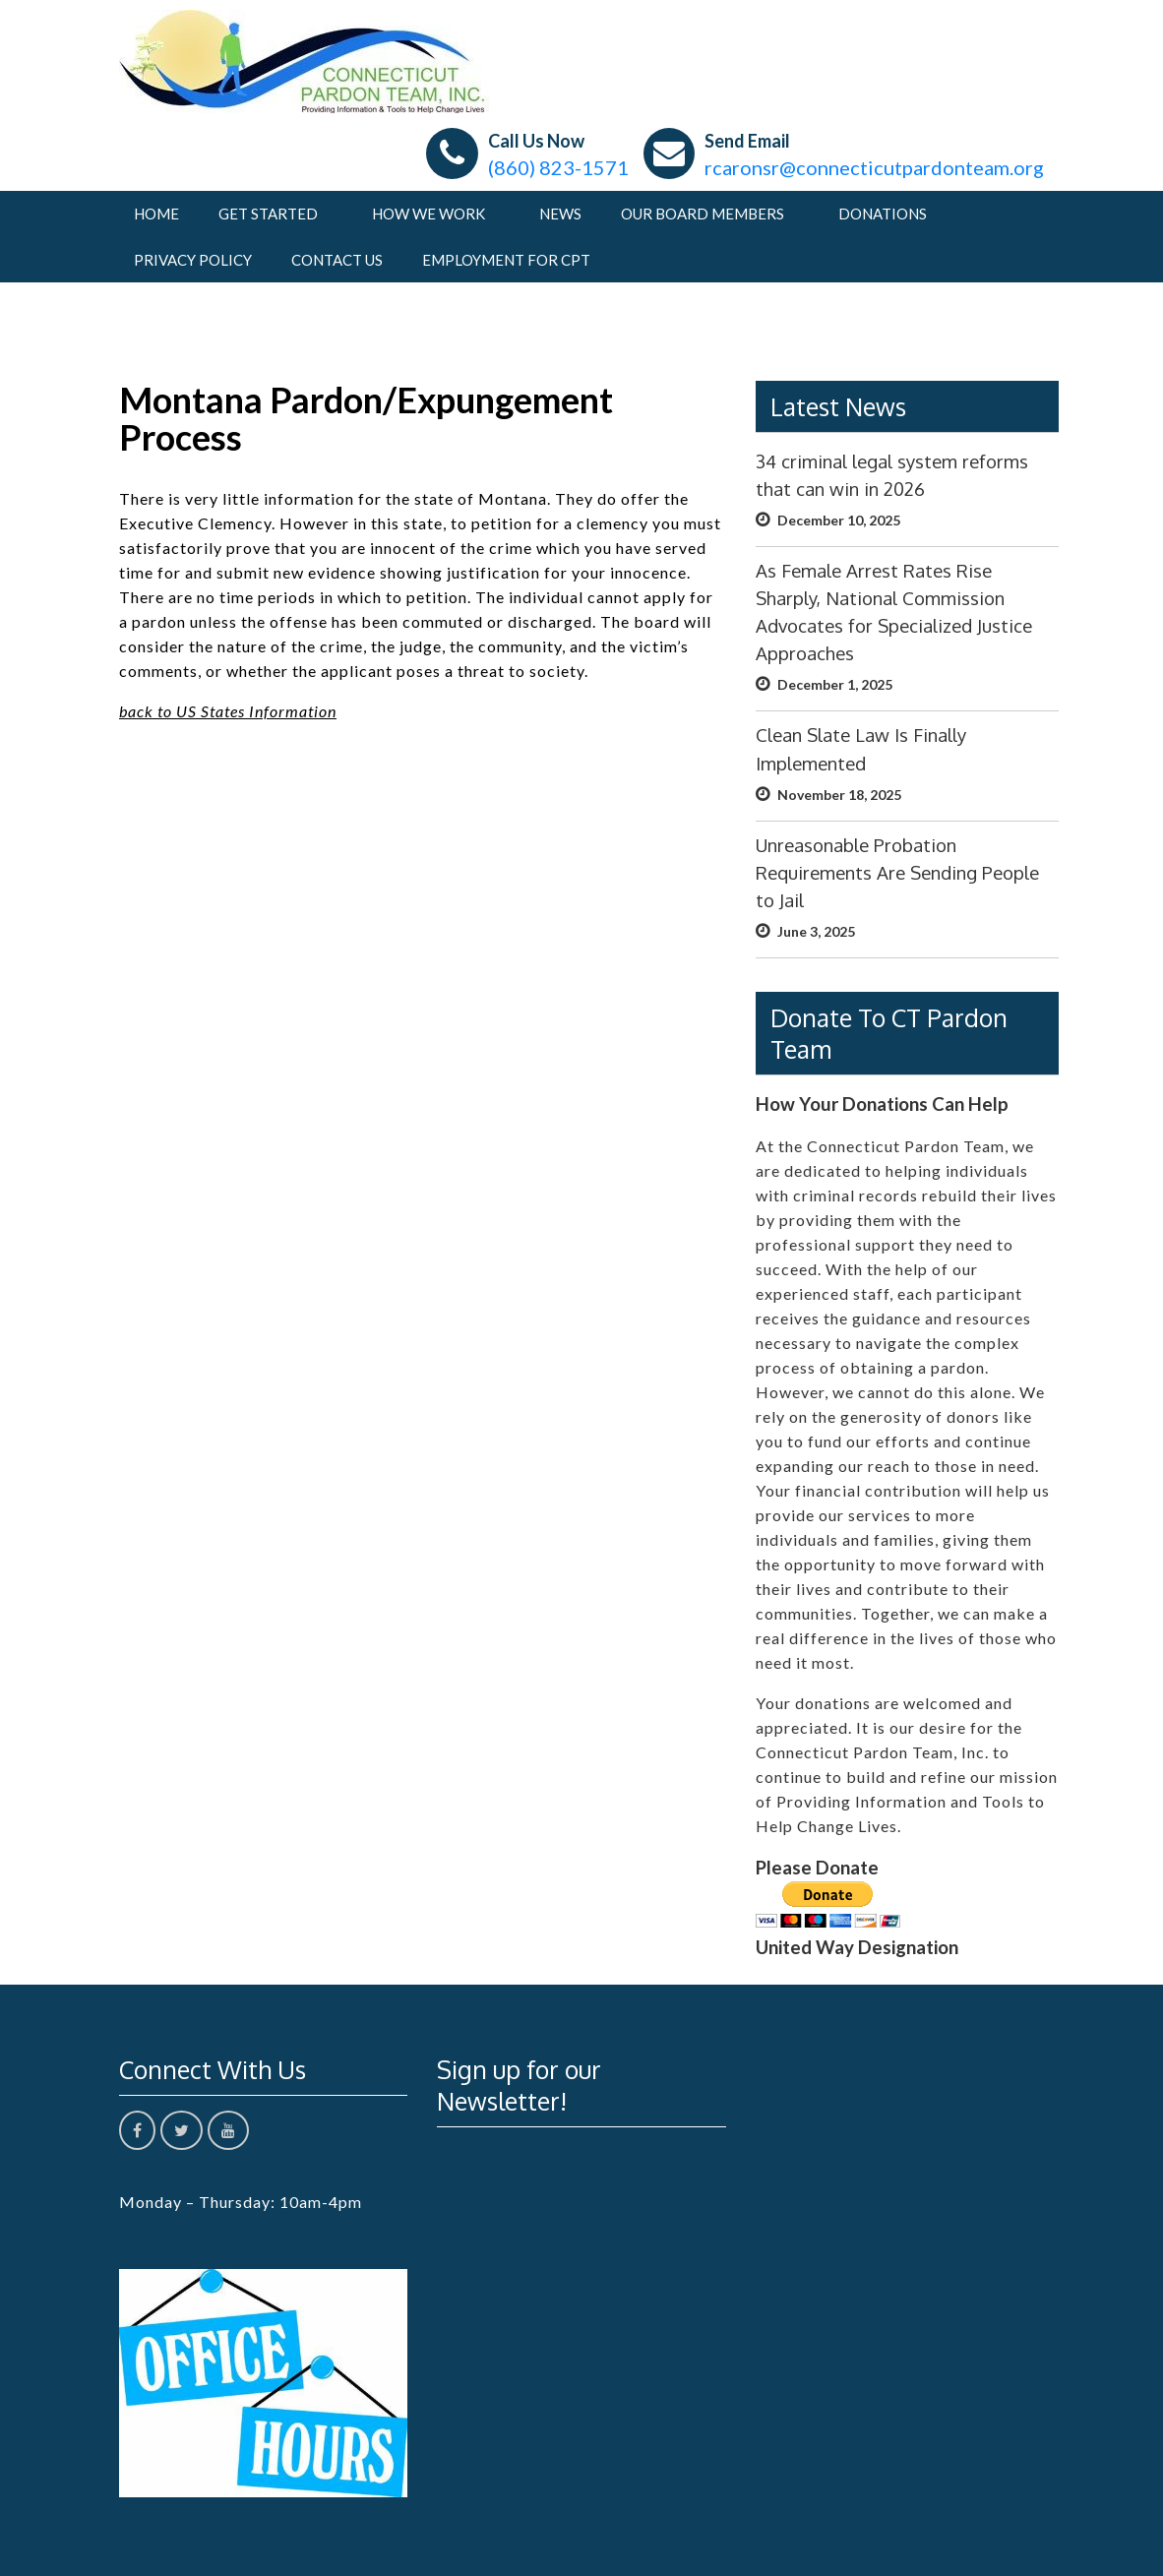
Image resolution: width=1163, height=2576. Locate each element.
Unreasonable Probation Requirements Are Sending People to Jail (897, 872)
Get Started (268, 213)
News (560, 213)
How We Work (428, 213)
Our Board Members (702, 213)
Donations (882, 213)
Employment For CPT (506, 260)
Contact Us (337, 260)
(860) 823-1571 (558, 167)
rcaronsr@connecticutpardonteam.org (874, 167)
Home (156, 213)
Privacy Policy (193, 260)
